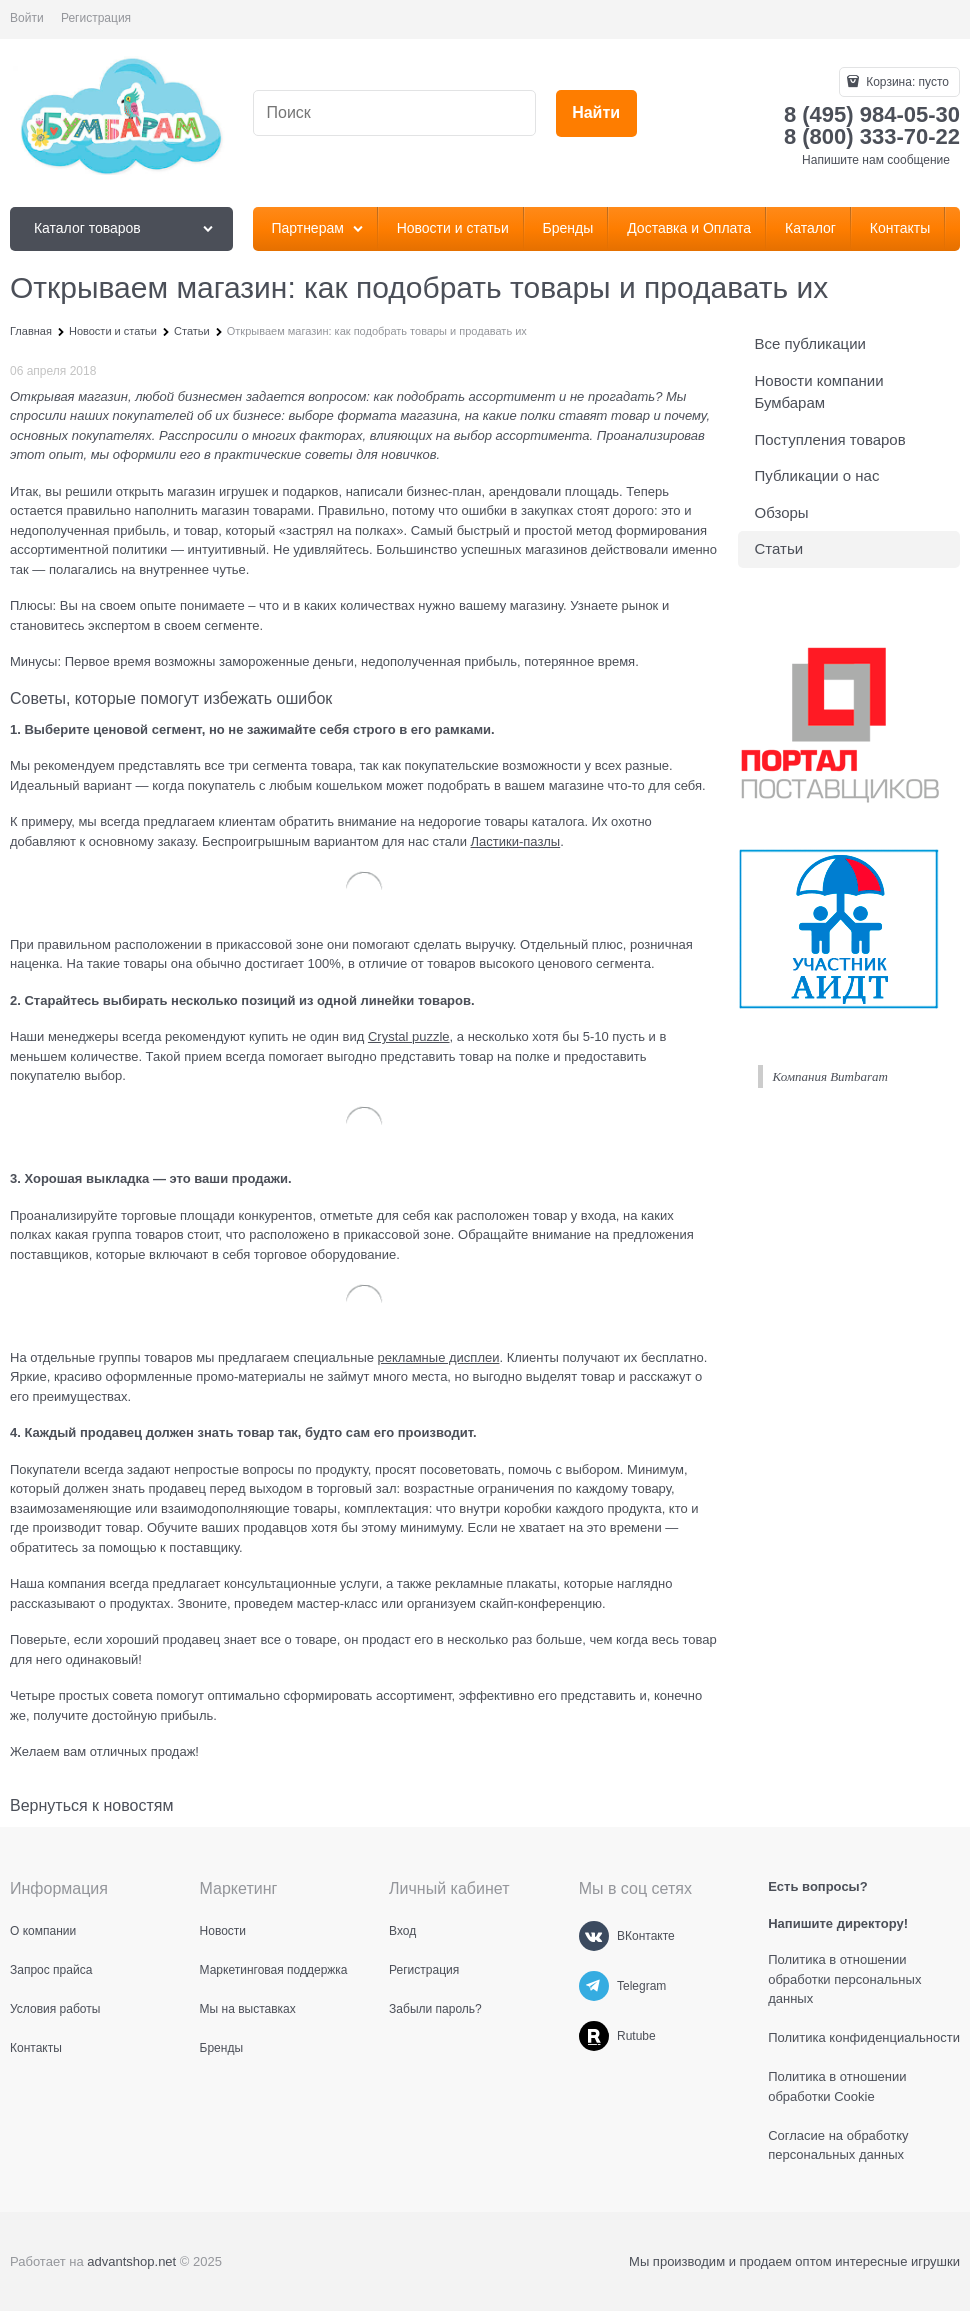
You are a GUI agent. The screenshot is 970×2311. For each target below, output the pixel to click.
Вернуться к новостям (91, 1805)
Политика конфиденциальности (864, 2037)
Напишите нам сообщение (876, 160)
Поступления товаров (830, 439)
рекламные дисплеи (439, 1357)
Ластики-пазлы (516, 841)
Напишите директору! (838, 1923)
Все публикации (810, 343)
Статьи (779, 548)
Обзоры (782, 512)
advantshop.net (131, 2261)
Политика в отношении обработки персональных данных (844, 1979)
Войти (27, 18)
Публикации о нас (817, 475)
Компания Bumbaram (830, 1076)
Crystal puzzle (409, 1036)
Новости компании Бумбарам (819, 392)
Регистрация (96, 18)
